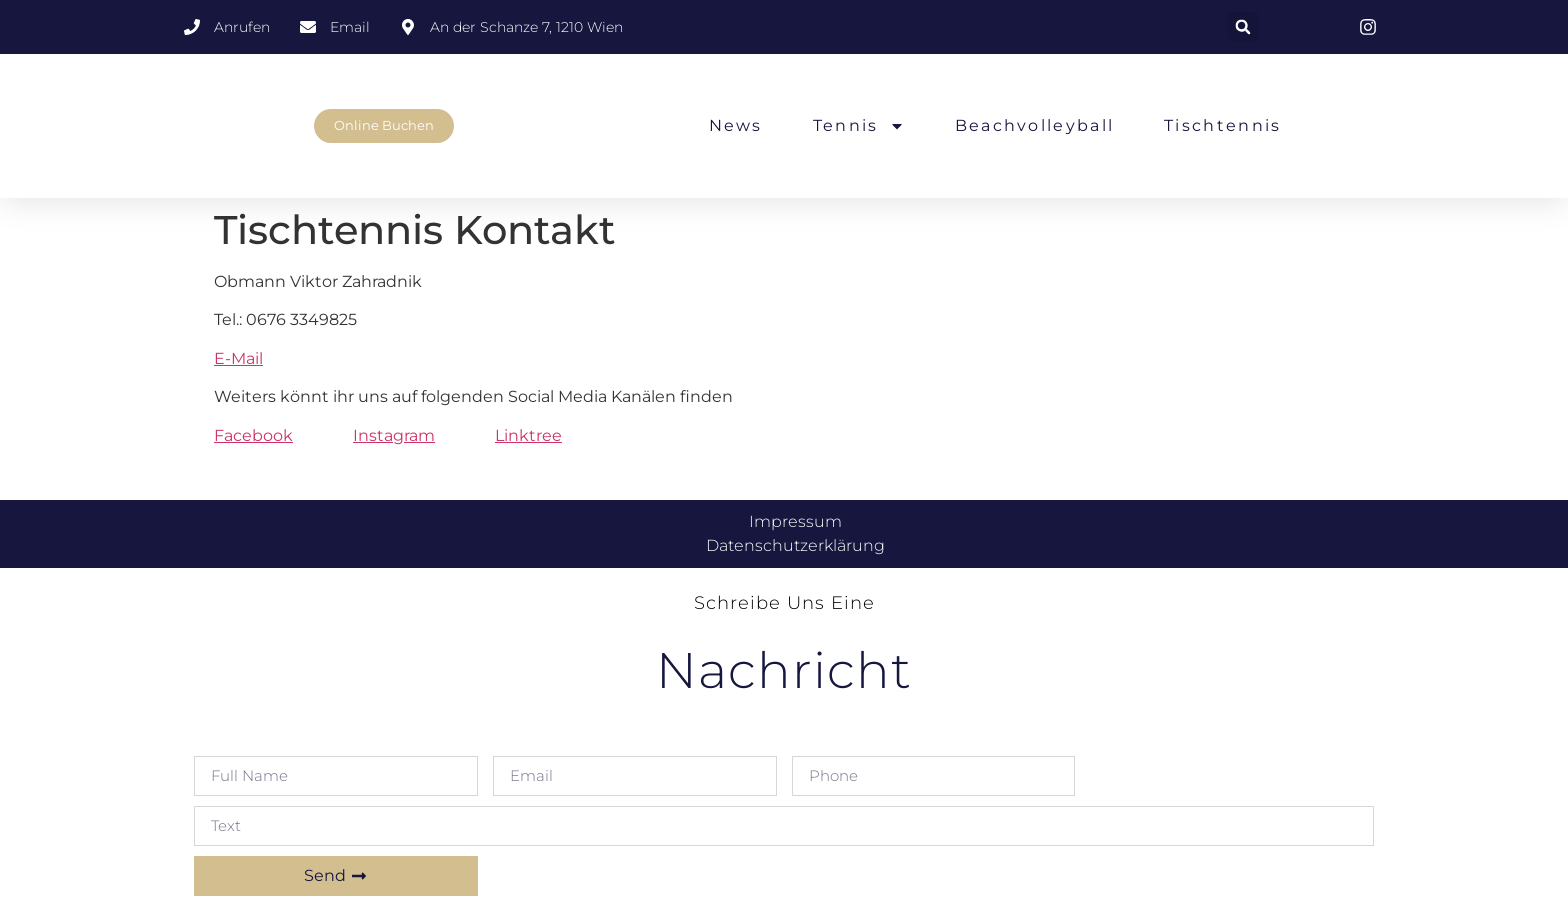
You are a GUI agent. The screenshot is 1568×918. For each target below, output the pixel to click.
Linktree (528, 435)
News (736, 125)
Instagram (394, 435)
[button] (1243, 27)
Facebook (253, 435)
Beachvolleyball (1035, 125)
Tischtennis (1222, 125)
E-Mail (238, 358)
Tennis (859, 126)
